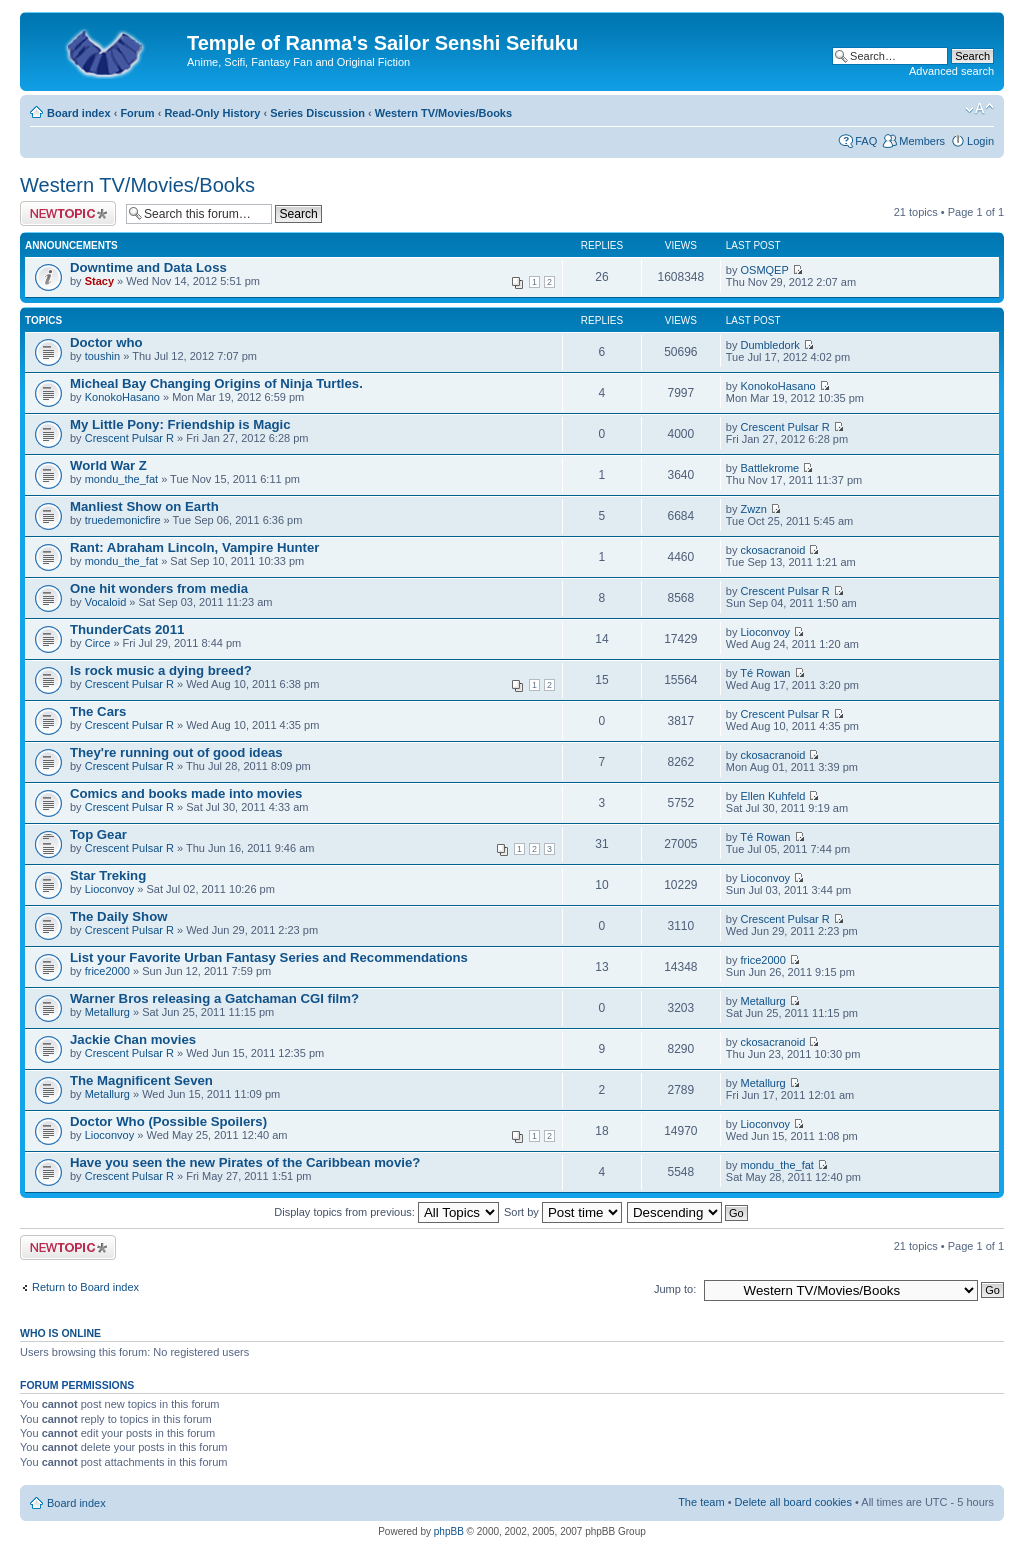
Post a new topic (68, 213)
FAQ (866, 141)
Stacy (99, 281)
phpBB (449, 1531)
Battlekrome (770, 468)
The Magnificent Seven (141, 1080)
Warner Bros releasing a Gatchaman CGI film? (214, 998)
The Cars (98, 711)
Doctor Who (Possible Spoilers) (168, 1121)
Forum (137, 113)
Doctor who (106, 342)
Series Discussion (317, 113)
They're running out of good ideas (176, 752)
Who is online (60, 1333)
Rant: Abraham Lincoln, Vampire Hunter (194, 547)
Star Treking (108, 875)
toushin (102, 356)
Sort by (563, 1212)
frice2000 (107, 971)
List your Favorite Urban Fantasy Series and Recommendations (269, 957)
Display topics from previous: (386, 1212)
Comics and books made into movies (186, 793)
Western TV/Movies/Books (443, 113)
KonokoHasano (122, 397)
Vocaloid (106, 602)
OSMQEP (765, 270)
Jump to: (675, 1289)
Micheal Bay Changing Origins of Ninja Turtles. (216, 383)
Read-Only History (212, 113)
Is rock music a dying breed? (161, 670)
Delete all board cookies (793, 1502)
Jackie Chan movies (133, 1039)
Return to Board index (85, 1287)
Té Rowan (765, 673)
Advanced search (951, 71)
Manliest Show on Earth (144, 506)
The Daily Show (118, 916)
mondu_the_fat (121, 479)
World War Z (108, 465)
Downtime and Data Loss (148, 267)
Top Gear (98, 834)
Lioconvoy (766, 632)
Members (922, 141)
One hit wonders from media (159, 588)
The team (701, 1502)
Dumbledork (770, 345)
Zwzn (754, 509)
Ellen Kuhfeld (773, 796)
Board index (79, 113)
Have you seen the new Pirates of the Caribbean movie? (245, 1162)
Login (980, 141)
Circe (98, 643)
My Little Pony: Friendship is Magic (180, 424)
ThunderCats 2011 (127, 629)
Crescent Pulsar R (129, 438)
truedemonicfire (123, 520)
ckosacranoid (773, 550)
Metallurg (107, 1012)
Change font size (979, 109)
